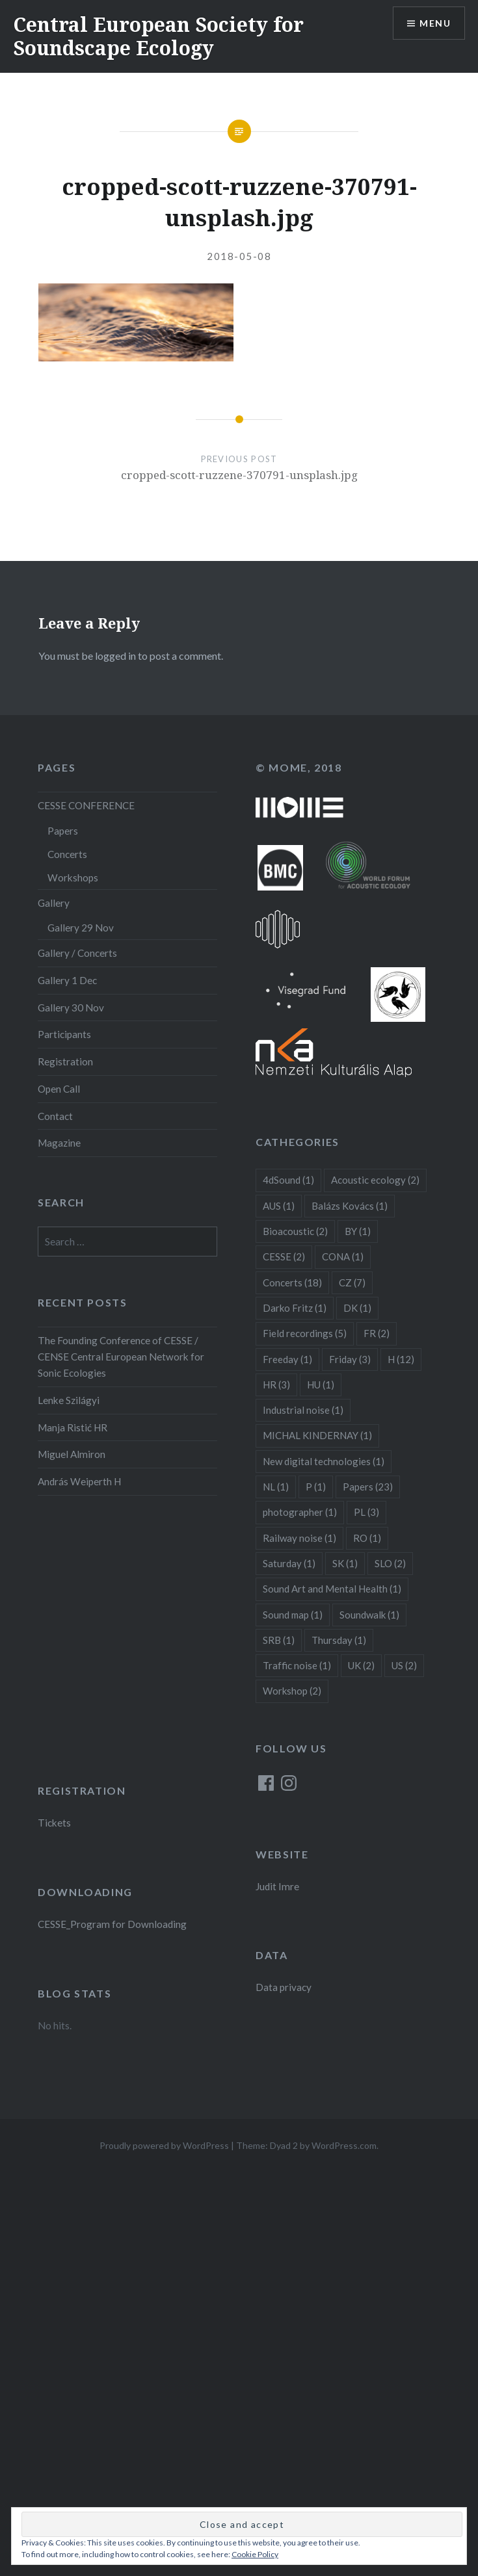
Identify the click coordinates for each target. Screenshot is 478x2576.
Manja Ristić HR (72, 1427)
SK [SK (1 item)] (345, 1563)
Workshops (72, 877)
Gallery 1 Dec (67, 980)
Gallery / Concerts (77, 953)
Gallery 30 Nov (71, 1007)
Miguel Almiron (71, 1454)
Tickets (54, 1822)
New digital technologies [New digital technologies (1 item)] (323, 1461)
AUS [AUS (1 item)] (279, 1206)
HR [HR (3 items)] (276, 1384)
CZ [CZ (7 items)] (352, 1282)
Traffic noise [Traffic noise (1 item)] (297, 1665)
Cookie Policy (255, 2554)
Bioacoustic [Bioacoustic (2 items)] (295, 1231)
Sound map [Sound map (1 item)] (293, 1614)
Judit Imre (277, 1886)
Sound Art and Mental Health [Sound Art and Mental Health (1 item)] (332, 1588)
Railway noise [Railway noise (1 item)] (299, 1538)
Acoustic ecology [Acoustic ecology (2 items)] (375, 1180)
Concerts (67, 854)
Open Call (59, 1089)
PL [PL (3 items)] (366, 1512)
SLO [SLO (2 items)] (390, 1563)
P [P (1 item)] (316, 1486)
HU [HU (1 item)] (320, 1384)
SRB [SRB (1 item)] (279, 1640)
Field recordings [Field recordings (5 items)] (305, 1333)
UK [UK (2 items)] (361, 1665)
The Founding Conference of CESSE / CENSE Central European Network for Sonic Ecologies (121, 1356)
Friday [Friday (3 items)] (350, 1359)
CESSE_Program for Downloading (112, 1924)
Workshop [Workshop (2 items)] (292, 1691)
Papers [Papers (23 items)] (368, 1486)
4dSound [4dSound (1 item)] (288, 1180)
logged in (115, 655)
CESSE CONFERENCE (86, 805)
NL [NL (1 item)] (276, 1486)
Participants (64, 1034)
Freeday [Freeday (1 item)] (287, 1359)
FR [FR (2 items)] (377, 1333)
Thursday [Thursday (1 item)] (339, 1640)
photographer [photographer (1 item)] (300, 1512)
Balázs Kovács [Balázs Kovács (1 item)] (350, 1206)
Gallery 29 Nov (80, 927)
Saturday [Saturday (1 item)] (289, 1563)
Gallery (54, 903)
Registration (65, 1061)
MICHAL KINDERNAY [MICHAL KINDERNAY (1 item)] (317, 1435)
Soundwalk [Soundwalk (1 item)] (369, 1614)
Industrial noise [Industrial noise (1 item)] (303, 1410)
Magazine (59, 1143)
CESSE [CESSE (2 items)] (284, 1256)
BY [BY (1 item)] (358, 1231)
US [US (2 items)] (404, 1665)
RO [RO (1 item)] (367, 1538)
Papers (62, 831)
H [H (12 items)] (401, 1359)
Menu (435, 23)
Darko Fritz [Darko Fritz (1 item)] (294, 1308)
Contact (55, 1116)
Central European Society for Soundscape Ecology (158, 36)
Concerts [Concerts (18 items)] (292, 1282)
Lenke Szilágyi (69, 1400)
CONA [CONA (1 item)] (343, 1256)
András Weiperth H (79, 1481)
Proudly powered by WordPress (164, 2145)
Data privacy (284, 1987)
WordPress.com (344, 2145)
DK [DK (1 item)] (357, 1308)
